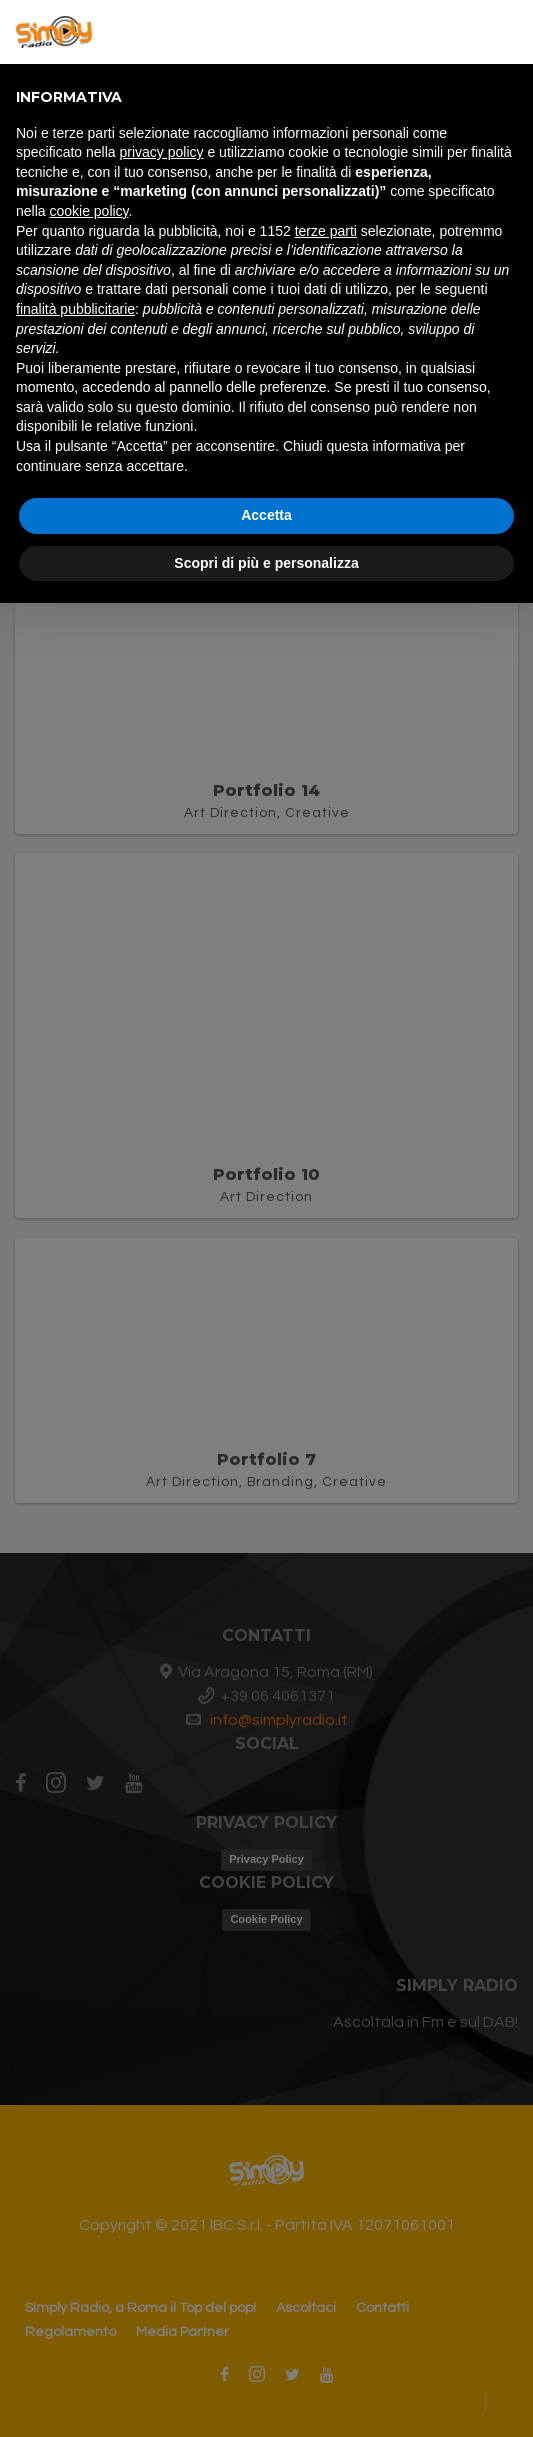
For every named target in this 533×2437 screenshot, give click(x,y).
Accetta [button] (266, 515)
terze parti (326, 231)
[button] (507, 32)
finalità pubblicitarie (75, 309)
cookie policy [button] (88, 211)
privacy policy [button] (162, 152)
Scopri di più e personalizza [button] (266, 563)
